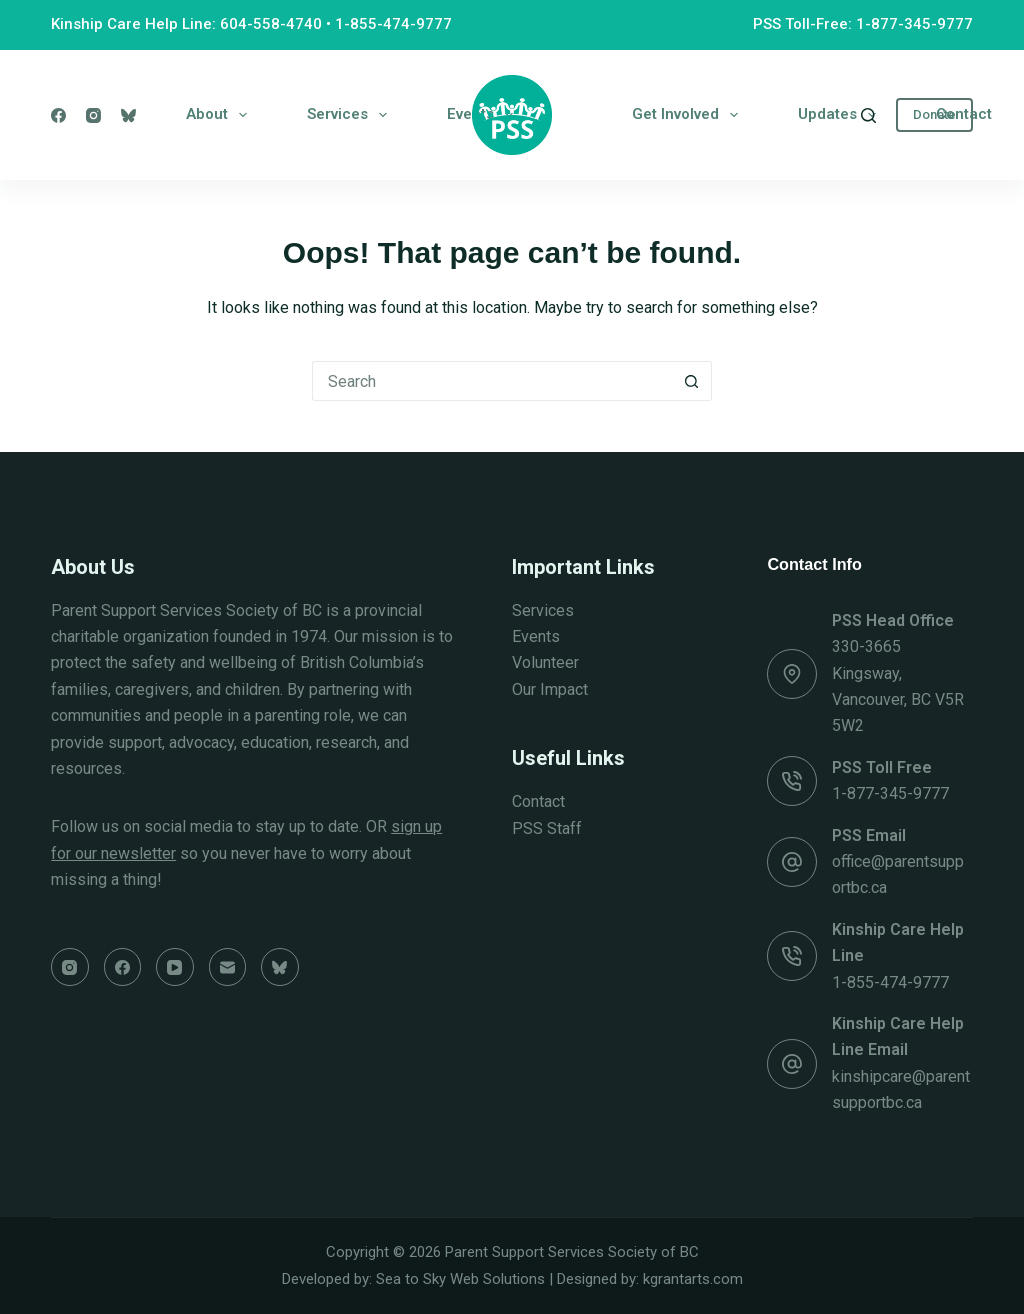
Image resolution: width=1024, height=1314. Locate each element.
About (220, 115)
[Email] (228, 967)
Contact (964, 114)
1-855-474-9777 (393, 24)
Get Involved (689, 115)
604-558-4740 (271, 24)
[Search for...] (492, 381)
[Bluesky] (128, 115)
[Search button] (692, 381)
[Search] (868, 115)
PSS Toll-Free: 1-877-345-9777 (863, 24)
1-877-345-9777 (890, 793)
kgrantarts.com (693, 1279)
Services (351, 115)
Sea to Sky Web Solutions (460, 1279)
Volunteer (545, 662)
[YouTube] (175, 967)
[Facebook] (58, 115)
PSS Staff (547, 828)
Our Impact (550, 689)
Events (536, 636)
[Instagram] (93, 115)
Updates (841, 115)
